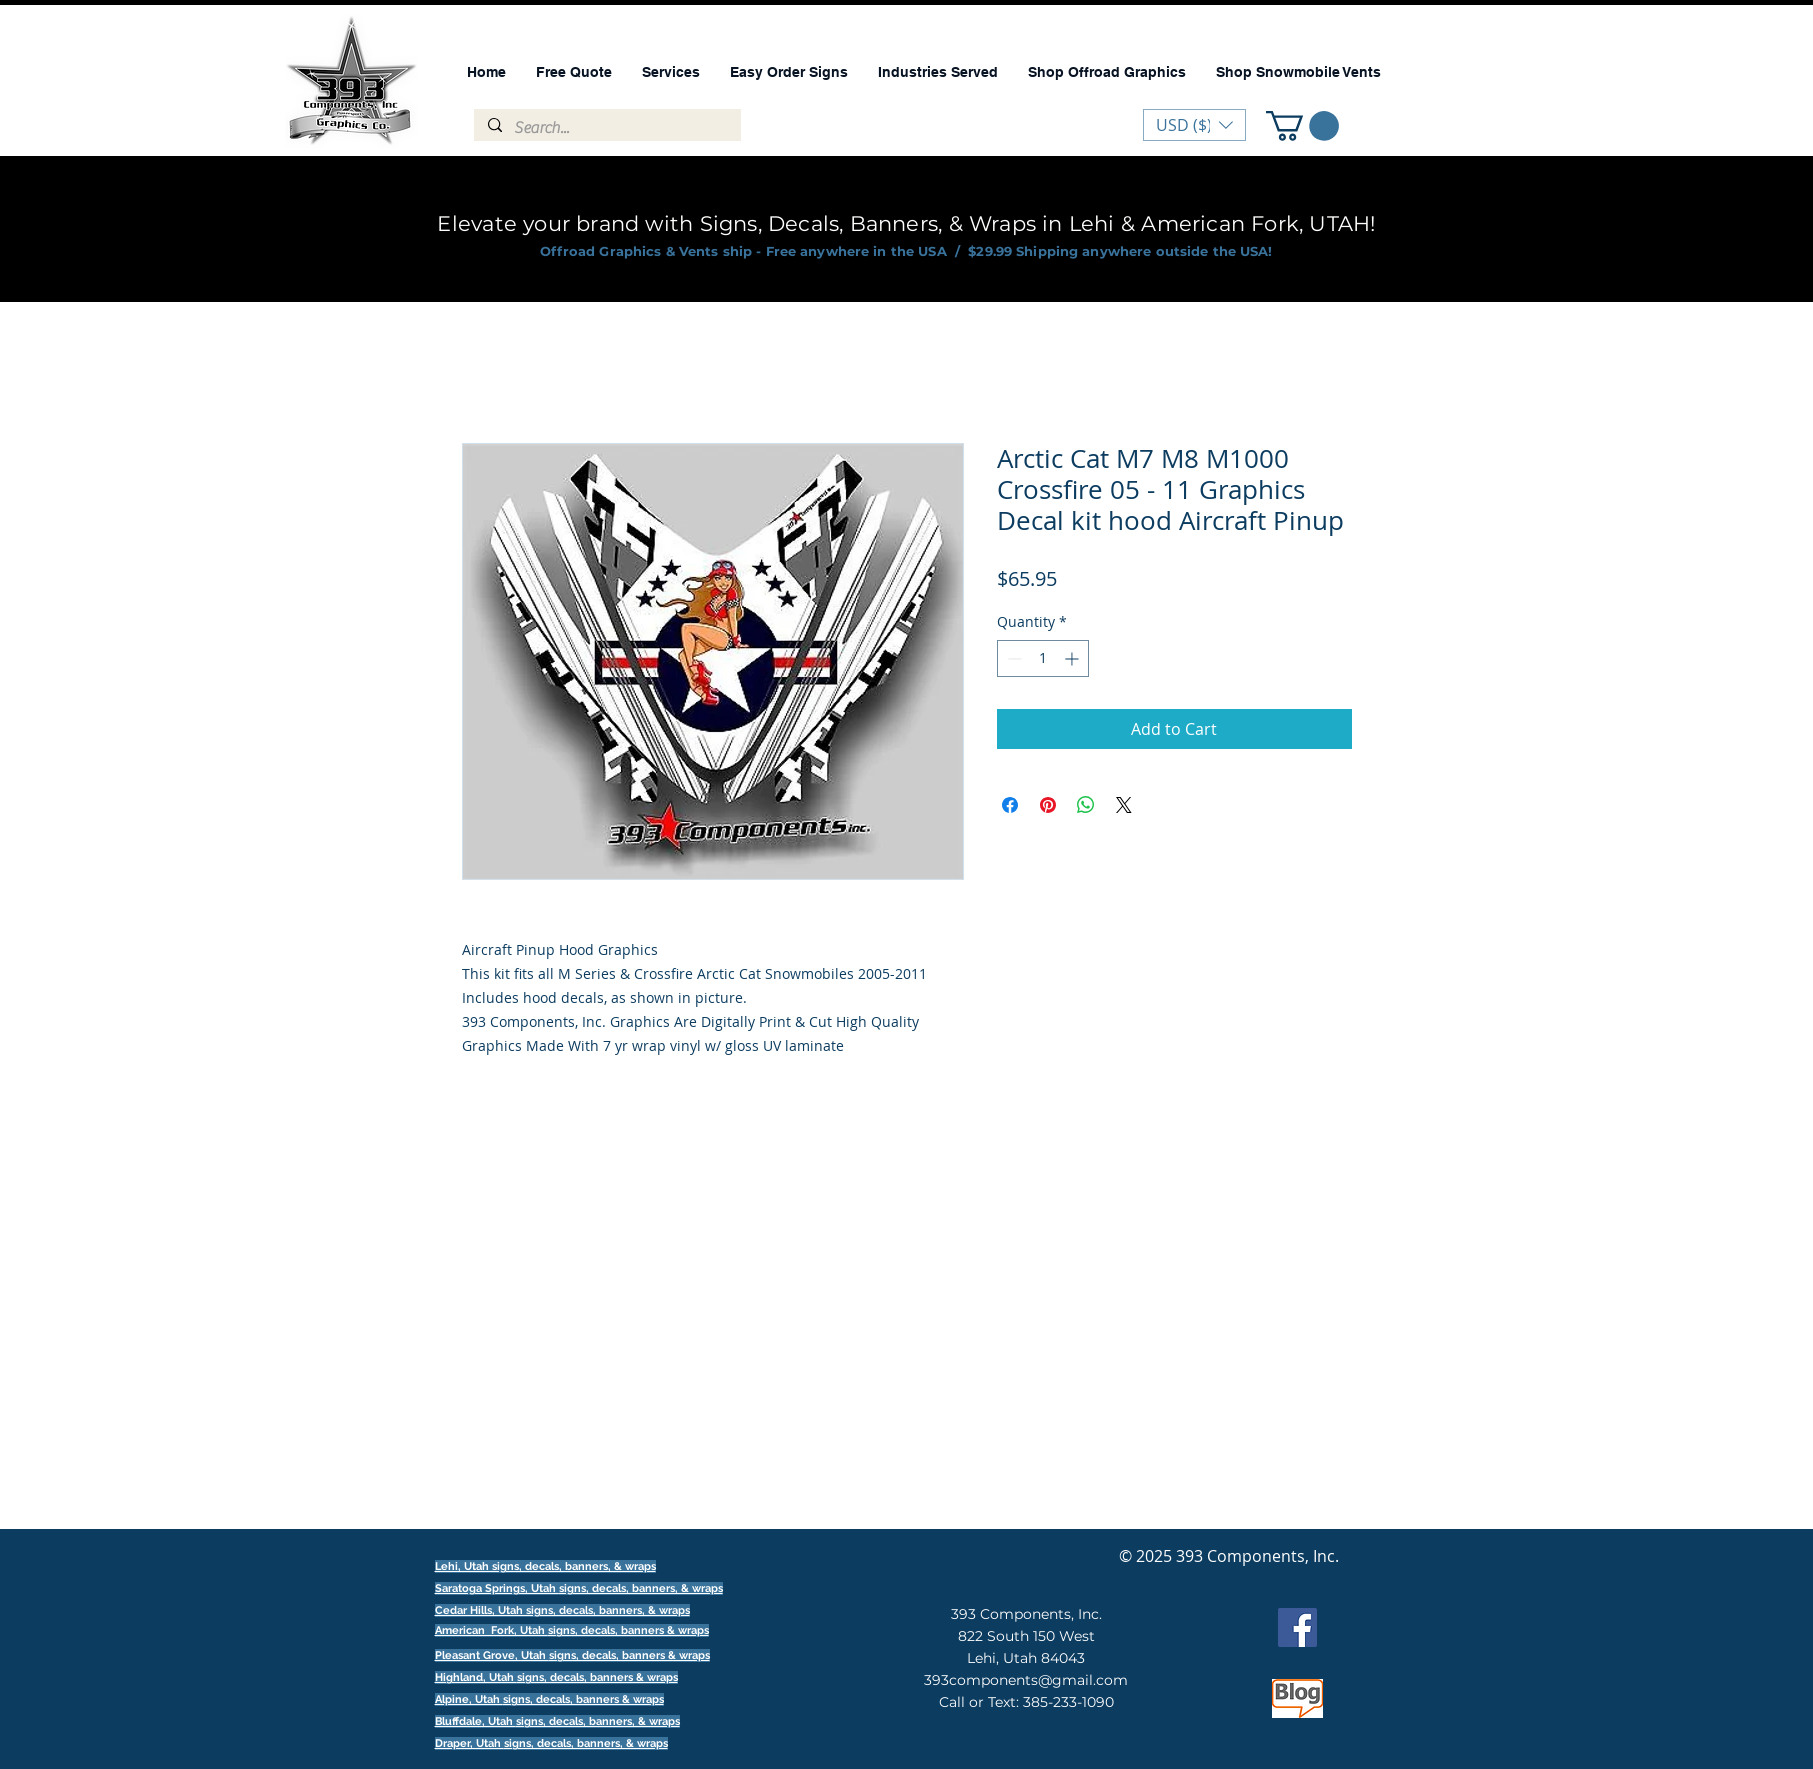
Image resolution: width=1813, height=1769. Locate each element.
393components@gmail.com (1026, 1680)
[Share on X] (1124, 805)
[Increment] (1073, 658)
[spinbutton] (1043, 658)
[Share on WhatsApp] (1086, 805)
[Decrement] (1012, 658)
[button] (1302, 126)
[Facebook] (1297, 1627)
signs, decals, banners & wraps (628, 1630)
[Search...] (606, 128)
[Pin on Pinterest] (1048, 805)
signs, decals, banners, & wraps (641, 1588)
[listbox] (1194, 125)
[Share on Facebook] (1010, 805)
